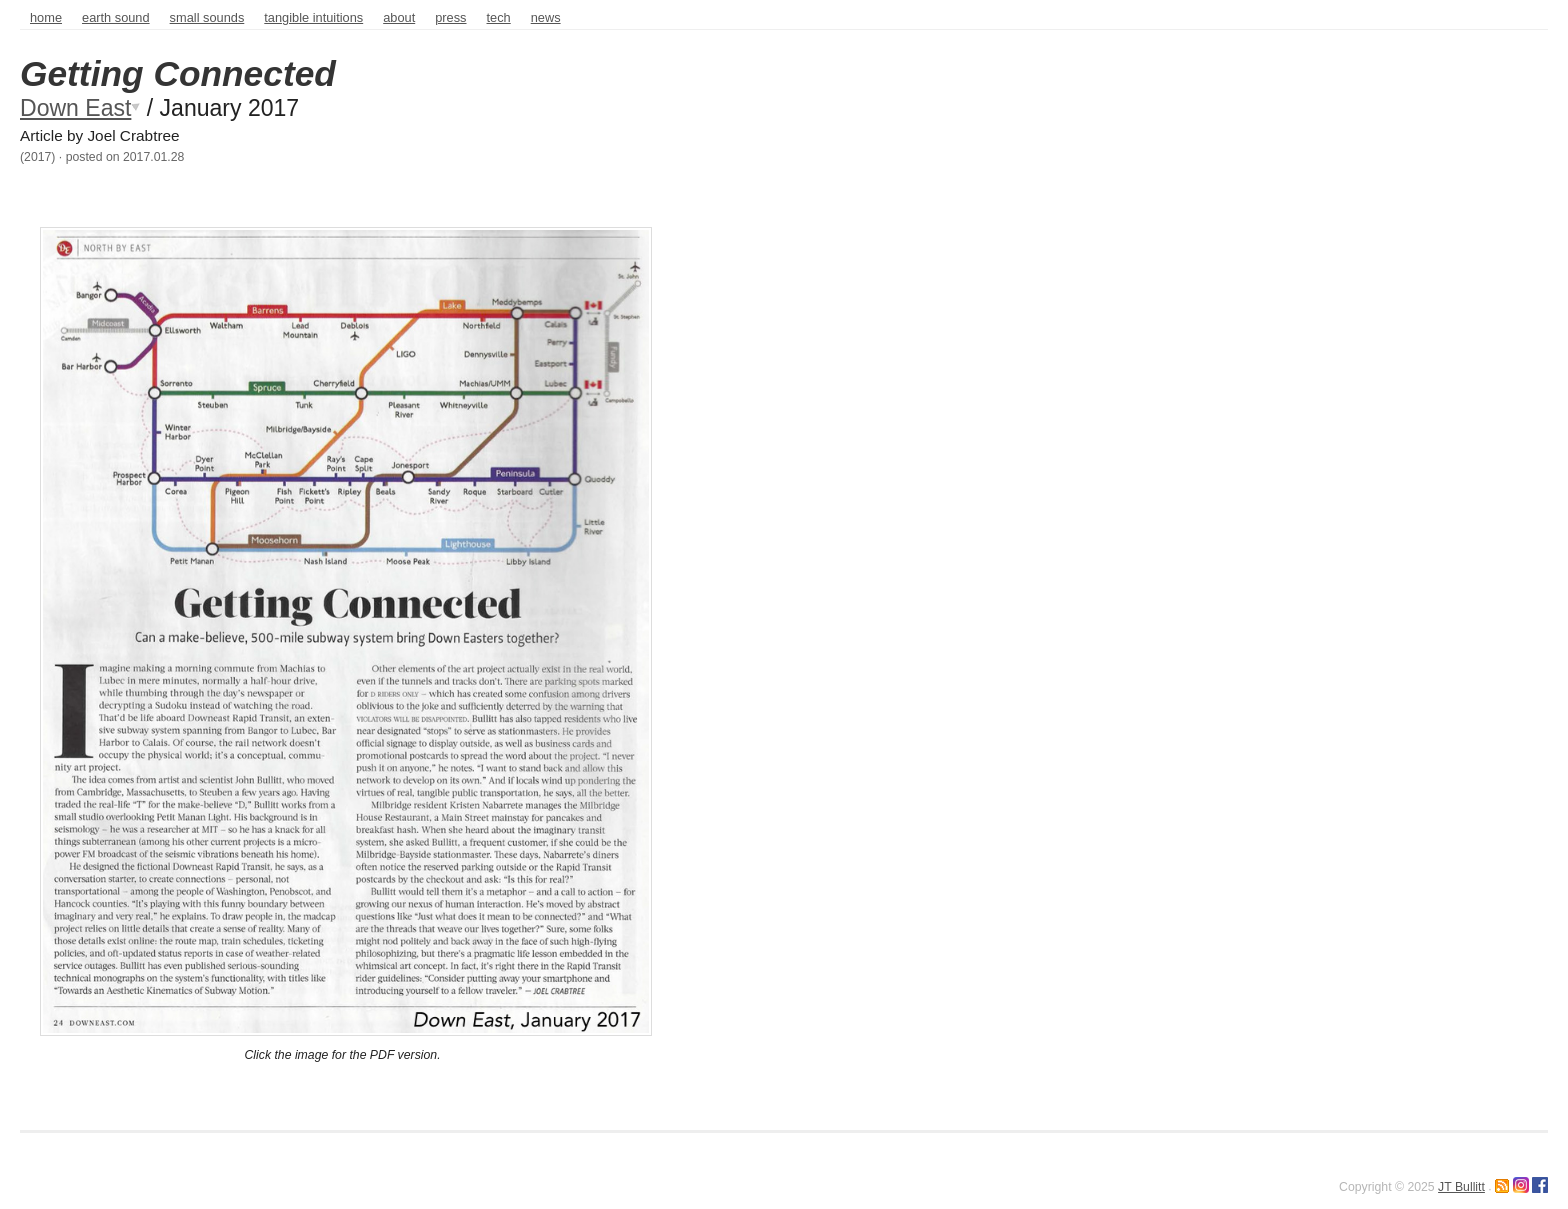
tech (499, 17)
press (450, 17)
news (546, 17)
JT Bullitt (1461, 1187)
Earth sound (116, 17)
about (399, 17)
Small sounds (207, 17)
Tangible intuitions (313, 17)
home (46, 17)
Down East (75, 108)
